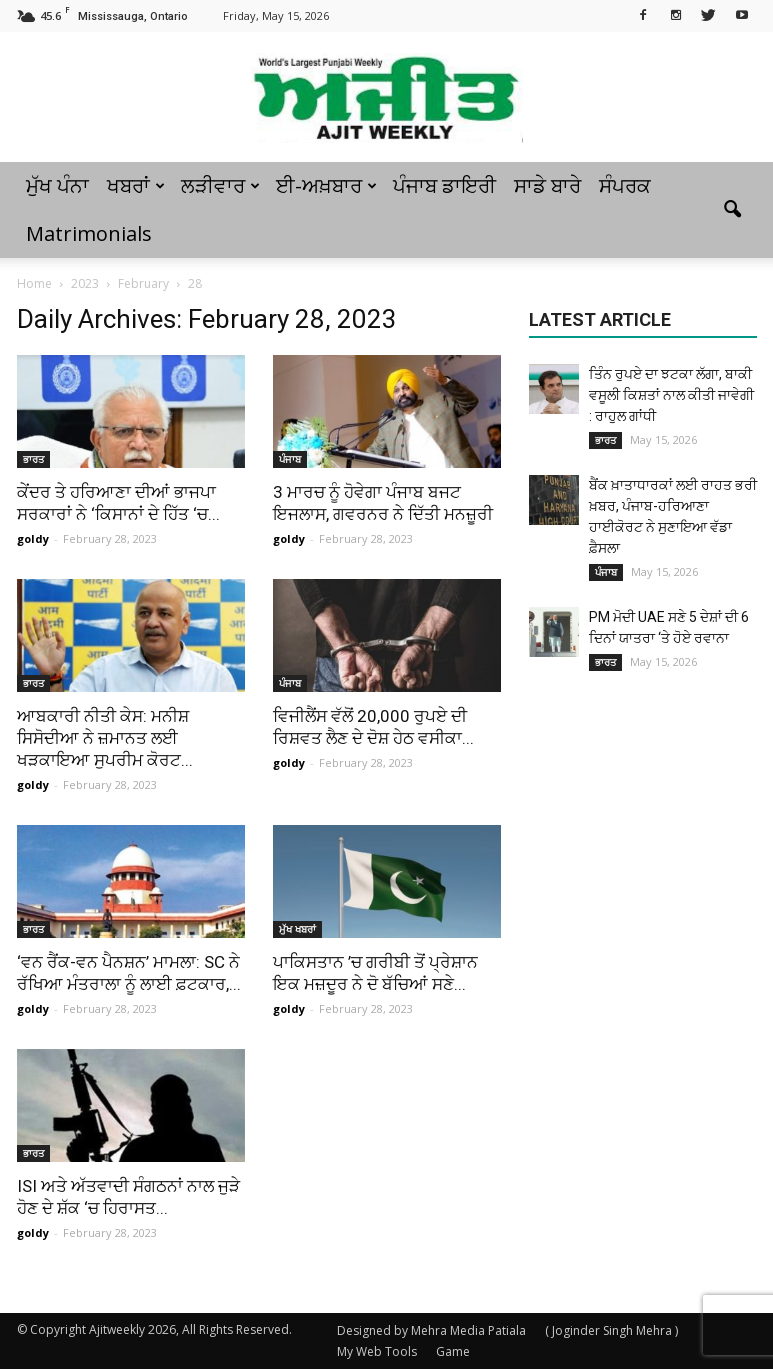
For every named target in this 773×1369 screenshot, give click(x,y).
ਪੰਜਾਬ (290, 459)
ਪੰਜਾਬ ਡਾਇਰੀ (444, 185)
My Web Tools (377, 1351)
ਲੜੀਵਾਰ (220, 185)
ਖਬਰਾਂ (136, 185)
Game (453, 1351)
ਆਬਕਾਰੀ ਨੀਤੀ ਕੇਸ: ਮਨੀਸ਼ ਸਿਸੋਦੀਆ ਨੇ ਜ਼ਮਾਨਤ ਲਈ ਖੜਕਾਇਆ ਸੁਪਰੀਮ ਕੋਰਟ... (105, 738)
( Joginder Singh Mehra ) (611, 1330)
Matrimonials (89, 233)
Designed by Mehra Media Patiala (431, 1330)
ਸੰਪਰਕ (625, 185)
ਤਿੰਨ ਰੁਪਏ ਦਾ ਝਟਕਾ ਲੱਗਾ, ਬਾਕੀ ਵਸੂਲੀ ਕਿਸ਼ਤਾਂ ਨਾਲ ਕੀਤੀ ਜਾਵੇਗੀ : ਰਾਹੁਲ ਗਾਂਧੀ (671, 395)
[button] (733, 210)
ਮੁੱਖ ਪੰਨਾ (57, 185)
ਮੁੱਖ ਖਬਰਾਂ (297, 929)
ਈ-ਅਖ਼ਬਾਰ (326, 185)
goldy (33, 538)
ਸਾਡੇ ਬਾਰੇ (547, 185)
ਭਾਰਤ (33, 459)
